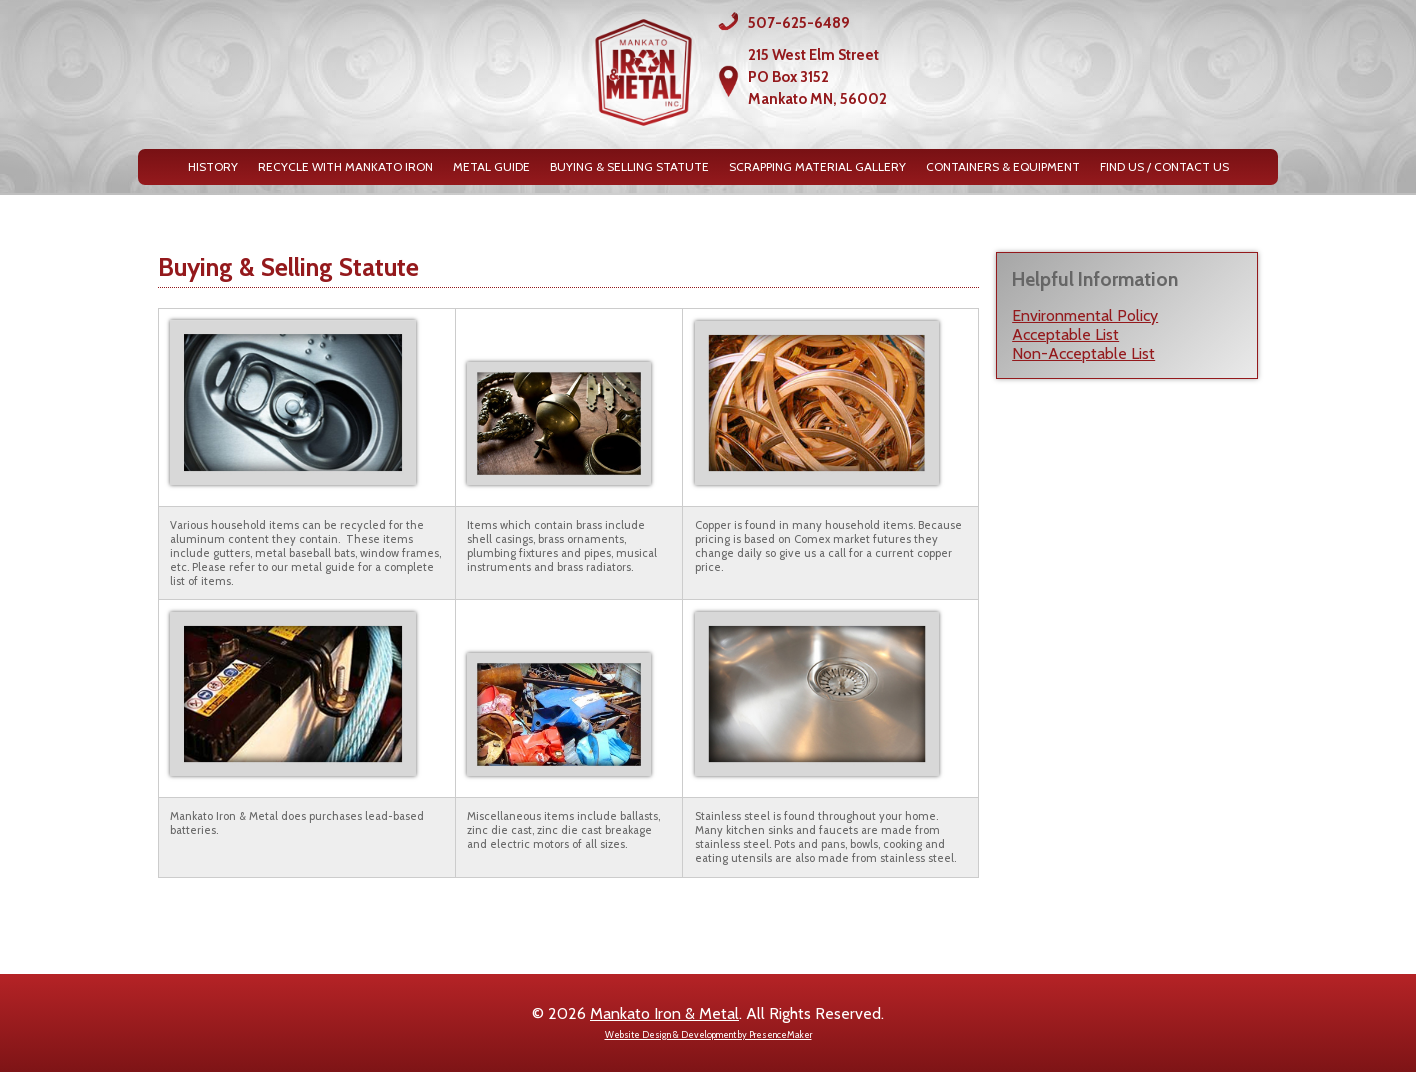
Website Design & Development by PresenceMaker (708, 1034)
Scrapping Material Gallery (817, 166)
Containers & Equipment (1003, 166)
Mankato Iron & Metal (664, 1013)
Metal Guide (491, 166)
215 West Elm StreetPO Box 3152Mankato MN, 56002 (817, 77)
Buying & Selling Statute (629, 166)
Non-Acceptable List (1083, 353)
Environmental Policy (1085, 315)
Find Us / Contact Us (1164, 166)
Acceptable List (1065, 334)
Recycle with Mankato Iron (345, 166)
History (213, 166)
